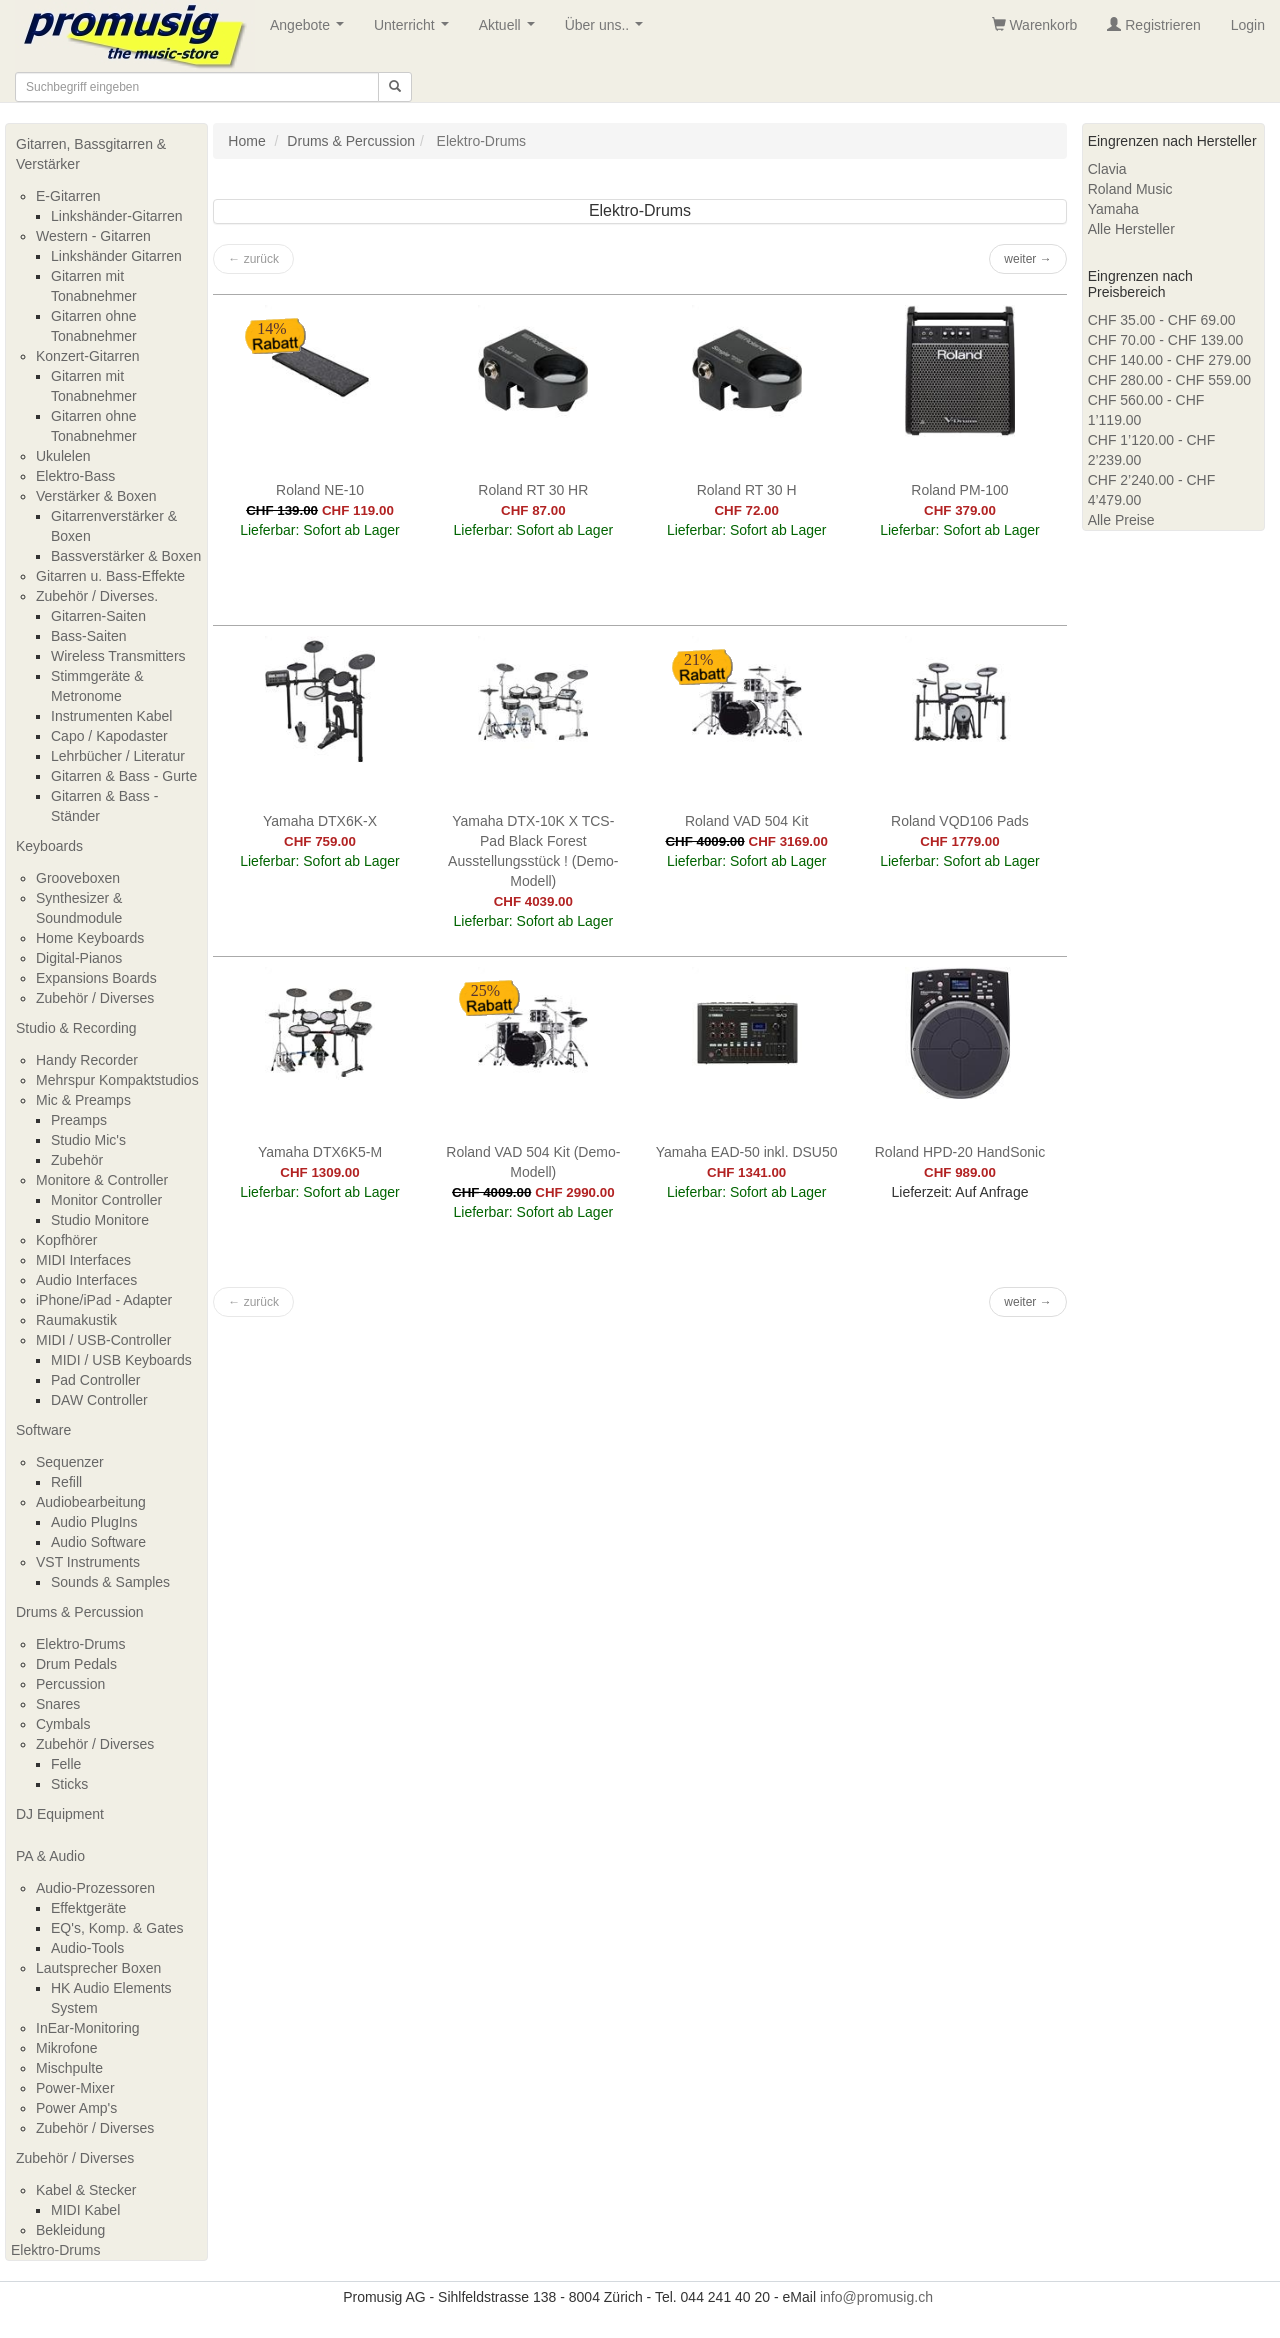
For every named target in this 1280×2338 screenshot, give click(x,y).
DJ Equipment (60, 1814)
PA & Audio (50, 1856)
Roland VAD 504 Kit (746, 821)
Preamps (79, 1120)
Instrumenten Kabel (111, 716)
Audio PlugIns (94, 1522)
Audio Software (98, 1542)
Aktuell (511, 30)
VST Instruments (88, 1562)
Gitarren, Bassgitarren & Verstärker (91, 154)
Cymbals (63, 1724)
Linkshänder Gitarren (116, 256)
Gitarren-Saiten (98, 616)
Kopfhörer (66, 1240)
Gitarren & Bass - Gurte (124, 776)
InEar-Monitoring (88, 2028)
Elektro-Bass (75, 476)
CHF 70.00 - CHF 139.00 (1166, 340)
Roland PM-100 (959, 490)
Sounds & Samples (110, 1582)
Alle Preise (1121, 520)
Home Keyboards (90, 938)
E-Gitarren (68, 196)
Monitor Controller (106, 1200)
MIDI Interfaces (83, 1260)
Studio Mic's (88, 1140)
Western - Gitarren (93, 236)
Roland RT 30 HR (533, 490)
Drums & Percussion (80, 1612)
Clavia (1107, 169)
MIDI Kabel (85, 2210)
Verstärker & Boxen (96, 496)
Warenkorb (1035, 25)
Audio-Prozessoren (95, 1888)
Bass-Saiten (88, 636)
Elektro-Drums (80, 1644)
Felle (66, 1764)
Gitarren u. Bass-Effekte (110, 576)
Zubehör (77, 1160)
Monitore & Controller (102, 1180)
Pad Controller (96, 1380)
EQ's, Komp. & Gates (117, 1928)
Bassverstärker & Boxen (126, 556)
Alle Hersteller (1131, 229)
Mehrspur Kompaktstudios (117, 1080)
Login (1248, 25)
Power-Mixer (75, 2088)
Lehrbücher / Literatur (118, 756)
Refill (66, 1482)
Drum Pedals (76, 1664)
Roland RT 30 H (747, 490)
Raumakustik (76, 1320)
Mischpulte (69, 2068)
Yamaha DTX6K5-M (320, 1152)
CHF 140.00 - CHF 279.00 (1169, 360)
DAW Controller (99, 1400)
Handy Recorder (87, 1060)
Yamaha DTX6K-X (320, 821)
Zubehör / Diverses (95, 998)
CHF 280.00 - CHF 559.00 (1169, 380)
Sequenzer (70, 1462)
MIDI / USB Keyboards (121, 1360)
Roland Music (1130, 189)
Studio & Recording (76, 1028)
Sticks (69, 1784)
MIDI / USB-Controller (103, 1340)
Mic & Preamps (83, 1100)
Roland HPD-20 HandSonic (960, 1152)
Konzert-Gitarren (87, 356)
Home (246, 141)
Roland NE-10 (320, 490)
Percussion (70, 1684)
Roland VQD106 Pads (960, 821)
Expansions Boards (96, 978)
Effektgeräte (88, 1908)
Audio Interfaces (86, 1280)
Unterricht (415, 30)
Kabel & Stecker (86, 2190)
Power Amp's (76, 2108)
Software (43, 1430)
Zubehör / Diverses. (97, 596)
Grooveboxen (78, 878)
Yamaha (1113, 209)
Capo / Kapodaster (109, 736)
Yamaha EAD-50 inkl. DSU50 (747, 1152)
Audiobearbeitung (91, 1502)
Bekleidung (70, 2230)
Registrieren (1153, 25)
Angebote (311, 30)
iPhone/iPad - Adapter (104, 1300)
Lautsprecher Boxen (98, 1968)
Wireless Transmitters (118, 656)
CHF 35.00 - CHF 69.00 (1162, 320)
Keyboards (49, 846)
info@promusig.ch (876, 2297)
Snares (58, 1704)
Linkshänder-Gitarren (117, 216)
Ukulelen (63, 456)
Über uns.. (608, 30)
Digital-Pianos (79, 958)
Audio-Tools (87, 1948)
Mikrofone (66, 2048)
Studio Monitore (100, 1220)
